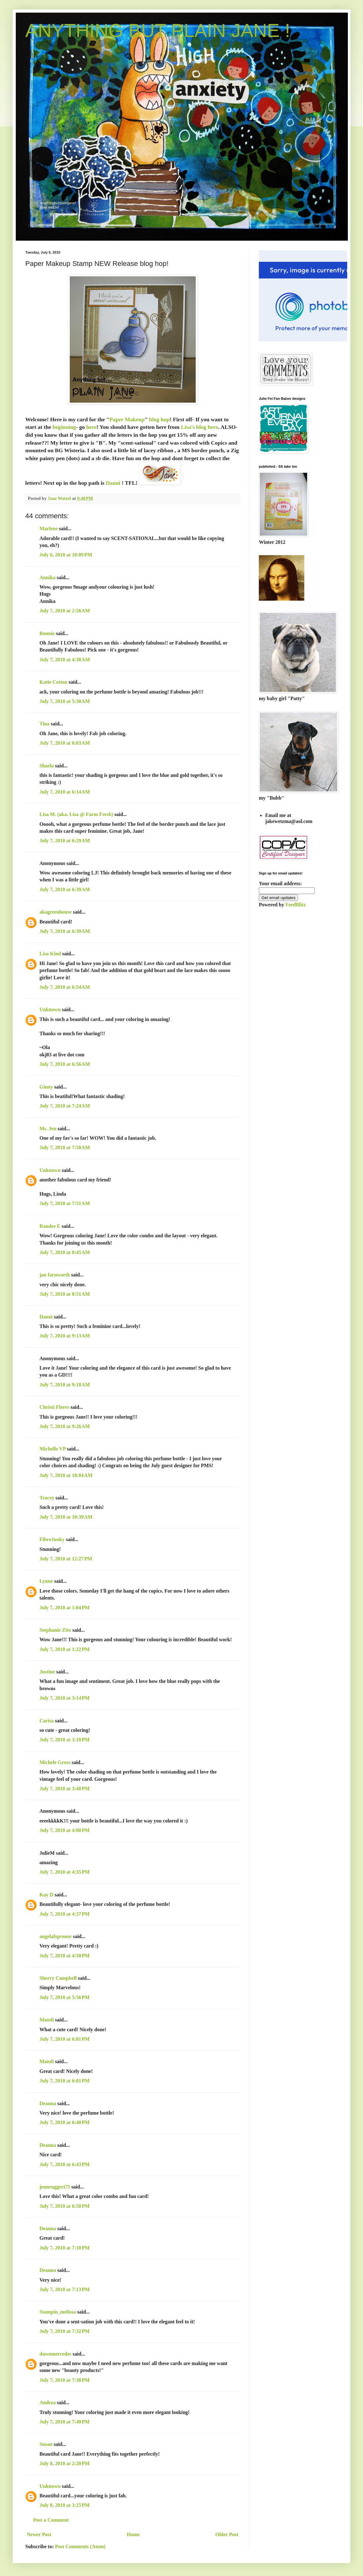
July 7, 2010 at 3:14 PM (64, 1698)
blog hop (159, 419)
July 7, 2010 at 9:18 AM (64, 1384)
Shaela (46, 765)
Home (133, 2534)
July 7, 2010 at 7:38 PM (64, 2380)
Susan (45, 2444)
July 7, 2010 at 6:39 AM (64, 889)
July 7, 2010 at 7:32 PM (64, 2331)
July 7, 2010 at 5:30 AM (64, 701)
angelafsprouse (55, 1936)
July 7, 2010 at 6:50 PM (64, 2206)
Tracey (46, 1497)
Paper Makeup (127, 419)
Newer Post (39, 2534)
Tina (44, 723)
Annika (47, 577)
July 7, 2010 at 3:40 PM (64, 1788)
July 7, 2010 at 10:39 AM (65, 1517)
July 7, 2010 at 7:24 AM (64, 1105)
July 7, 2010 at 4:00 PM (64, 1830)
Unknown (50, 1009)
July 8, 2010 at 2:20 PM (64, 2463)
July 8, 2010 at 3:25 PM (64, 2505)
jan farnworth (54, 1274)
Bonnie (47, 633)
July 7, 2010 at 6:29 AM (64, 840)
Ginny (46, 1087)
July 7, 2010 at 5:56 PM (64, 1997)
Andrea (47, 2402)
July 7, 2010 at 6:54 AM (64, 987)
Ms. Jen (47, 1128)
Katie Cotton (53, 682)
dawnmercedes (55, 2354)
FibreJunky (52, 1539)
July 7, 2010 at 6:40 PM (64, 2122)
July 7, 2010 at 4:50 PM (64, 1955)
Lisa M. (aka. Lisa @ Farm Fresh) (76, 814)
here (91, 427)
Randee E (49, 1226)
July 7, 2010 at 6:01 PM (64, 2039)
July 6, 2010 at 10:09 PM (65, 554)
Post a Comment (51, 2520)
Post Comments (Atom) (80, 2546)
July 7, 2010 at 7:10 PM (64, 2247)
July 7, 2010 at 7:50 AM (64, 1147)
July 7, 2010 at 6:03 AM (64, 743)
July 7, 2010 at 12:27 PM (65, 1558)
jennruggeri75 (54, 2186)
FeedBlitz (295, 904)
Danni (113, 483)
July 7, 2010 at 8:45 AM (64, 1252)
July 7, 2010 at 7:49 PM (64, 2421)
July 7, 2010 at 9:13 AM (64, 1335)
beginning (64, 427)
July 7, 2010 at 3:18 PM (64, 1739)
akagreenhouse (55, 912)
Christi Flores (54, 1407)
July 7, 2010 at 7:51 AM (64, 1203)
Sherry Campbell (58, 1978)
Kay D (46, 1894)
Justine (47, 1671)
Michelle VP (52, 1448)
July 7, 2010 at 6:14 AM (64, 792)
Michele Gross (54, 1762)
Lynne (46, 1581)
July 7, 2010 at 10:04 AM (65, 1475)
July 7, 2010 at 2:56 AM (64, 610)
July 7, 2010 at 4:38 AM (64, 659)
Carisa (46, 1720)
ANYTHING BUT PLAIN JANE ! (157, 30)
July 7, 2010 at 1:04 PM (64, 1607)
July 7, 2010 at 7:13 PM (64, 2289)
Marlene (48, 528)
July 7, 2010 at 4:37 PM (64, 1914)
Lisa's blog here (199, 427)
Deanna (47, 2103)
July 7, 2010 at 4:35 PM (64, 1872)
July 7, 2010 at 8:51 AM (64, 1294)
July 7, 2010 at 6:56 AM (64, 1064)
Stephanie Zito (55, 1630)
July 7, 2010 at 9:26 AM (64, 1426)
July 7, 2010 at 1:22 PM (64, 1649)
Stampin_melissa (57, 2312)
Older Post (226, 2534)
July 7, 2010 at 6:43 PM (64, 2164)
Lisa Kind (50, 953)
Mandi (46, 2019)
